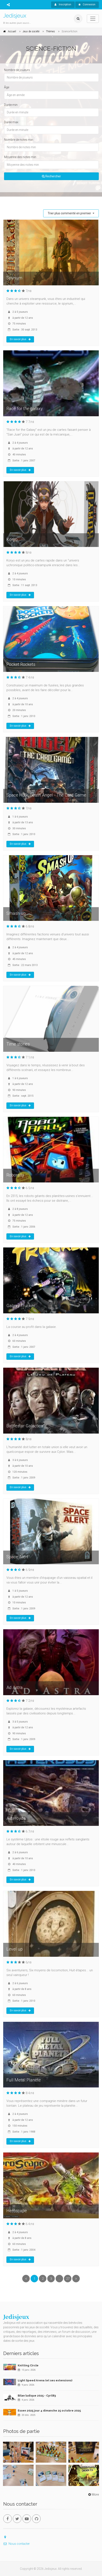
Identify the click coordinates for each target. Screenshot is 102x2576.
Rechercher (51, 176)
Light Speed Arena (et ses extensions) (45, 2380)
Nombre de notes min (18, 139)
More (93, 2494)
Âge (6, 87)
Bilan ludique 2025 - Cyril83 (37, 2395)
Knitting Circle (28, 2365)
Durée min (11, 105)
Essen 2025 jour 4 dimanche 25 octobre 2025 (49, 2410)
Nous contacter (16, 2543)
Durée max (11, 122)
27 (67, 2279)
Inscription (63, 4)
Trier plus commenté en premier (70, 213)
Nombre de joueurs (17, 70)
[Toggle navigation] (93, 18)
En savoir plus (20, 339)
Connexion (87, 4)
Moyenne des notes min (20, 157)
